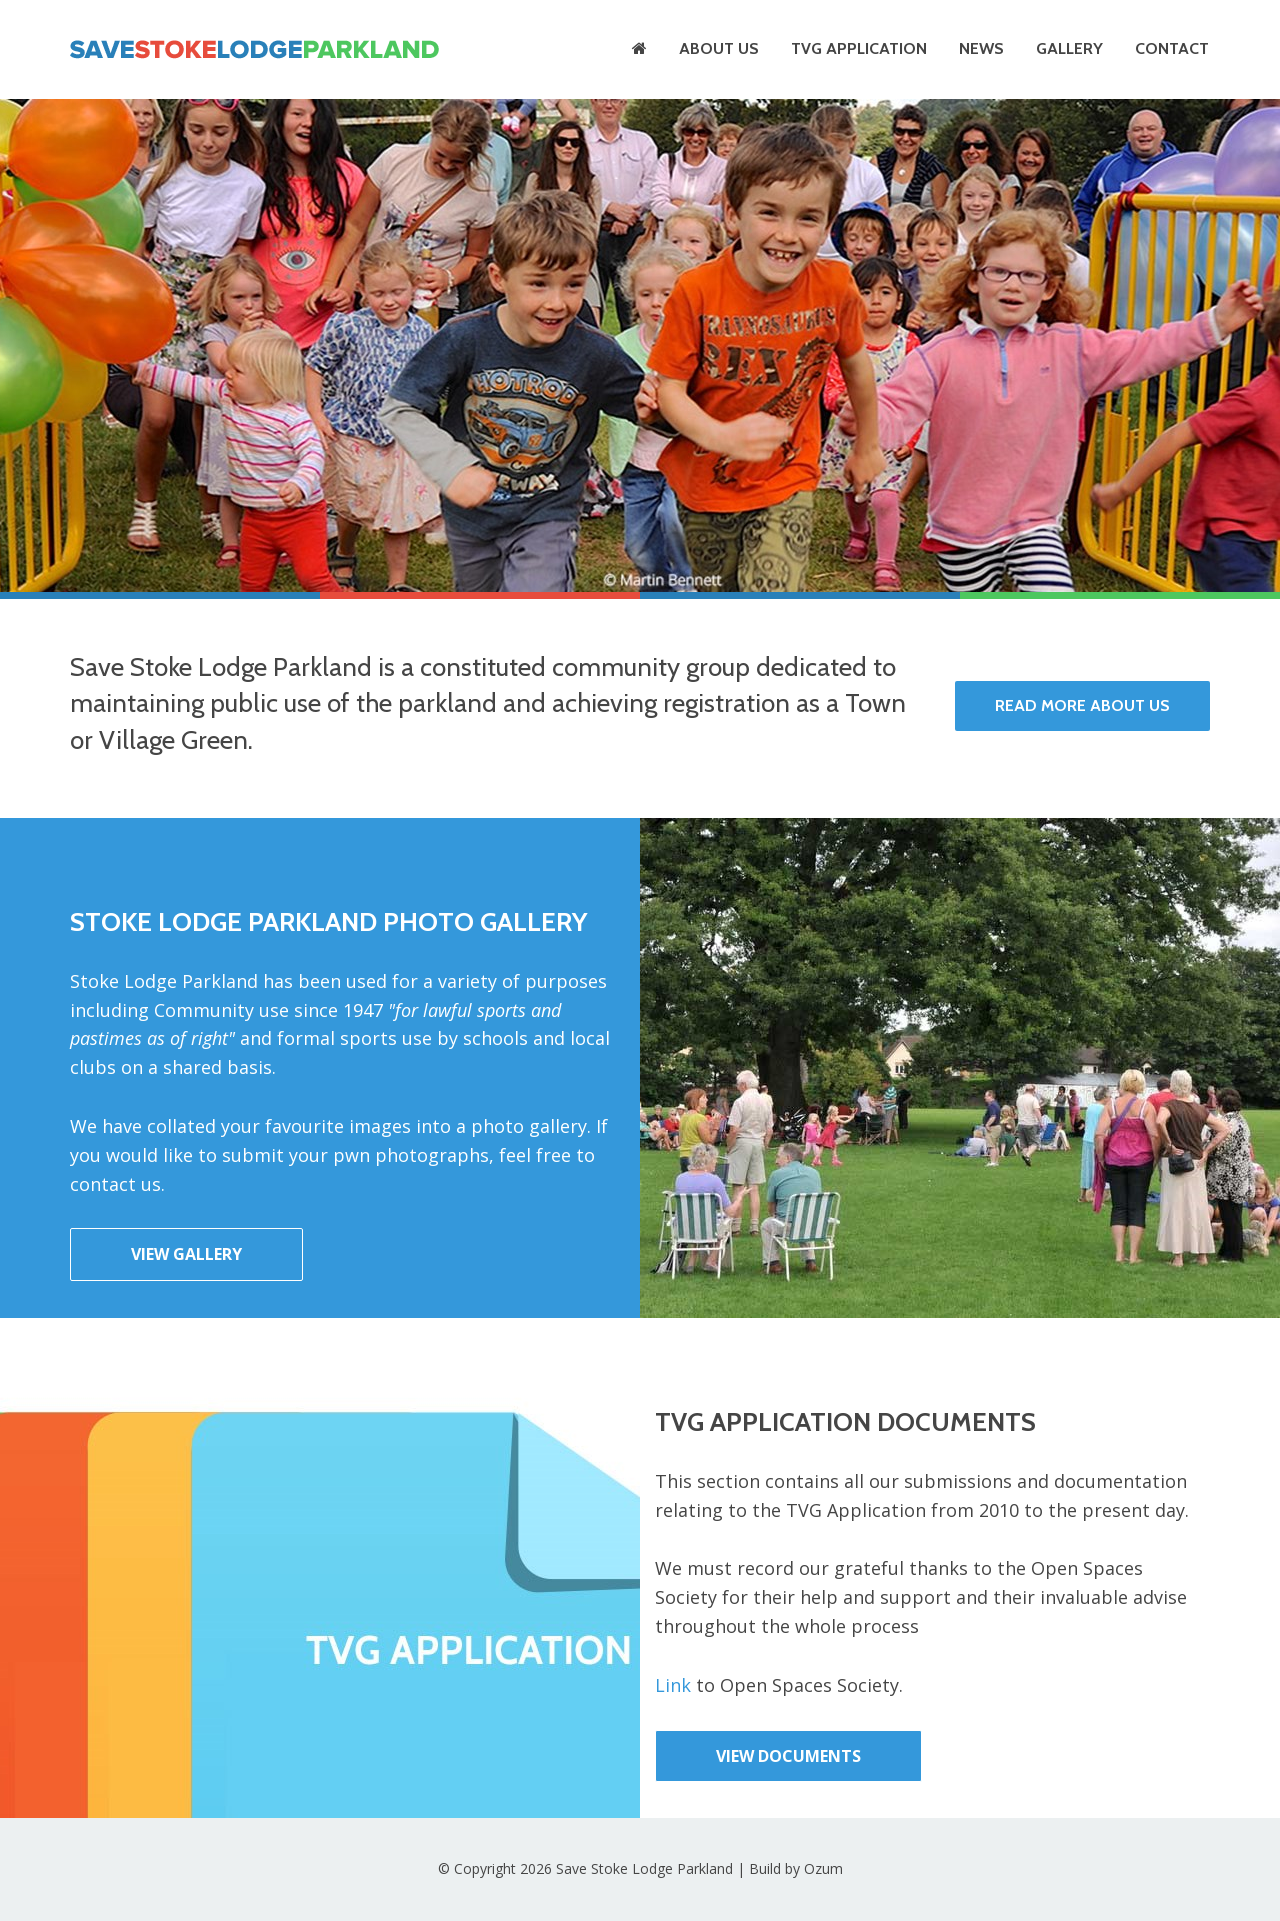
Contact (1172, 48)
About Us (719, 48)
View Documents (788, 1756)
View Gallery (186, 1254)
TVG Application (859, 48)
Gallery (1069, 48)
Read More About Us (1082, 705)
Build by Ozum (796, 1868)
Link (673, 1685)
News (981, 48)
